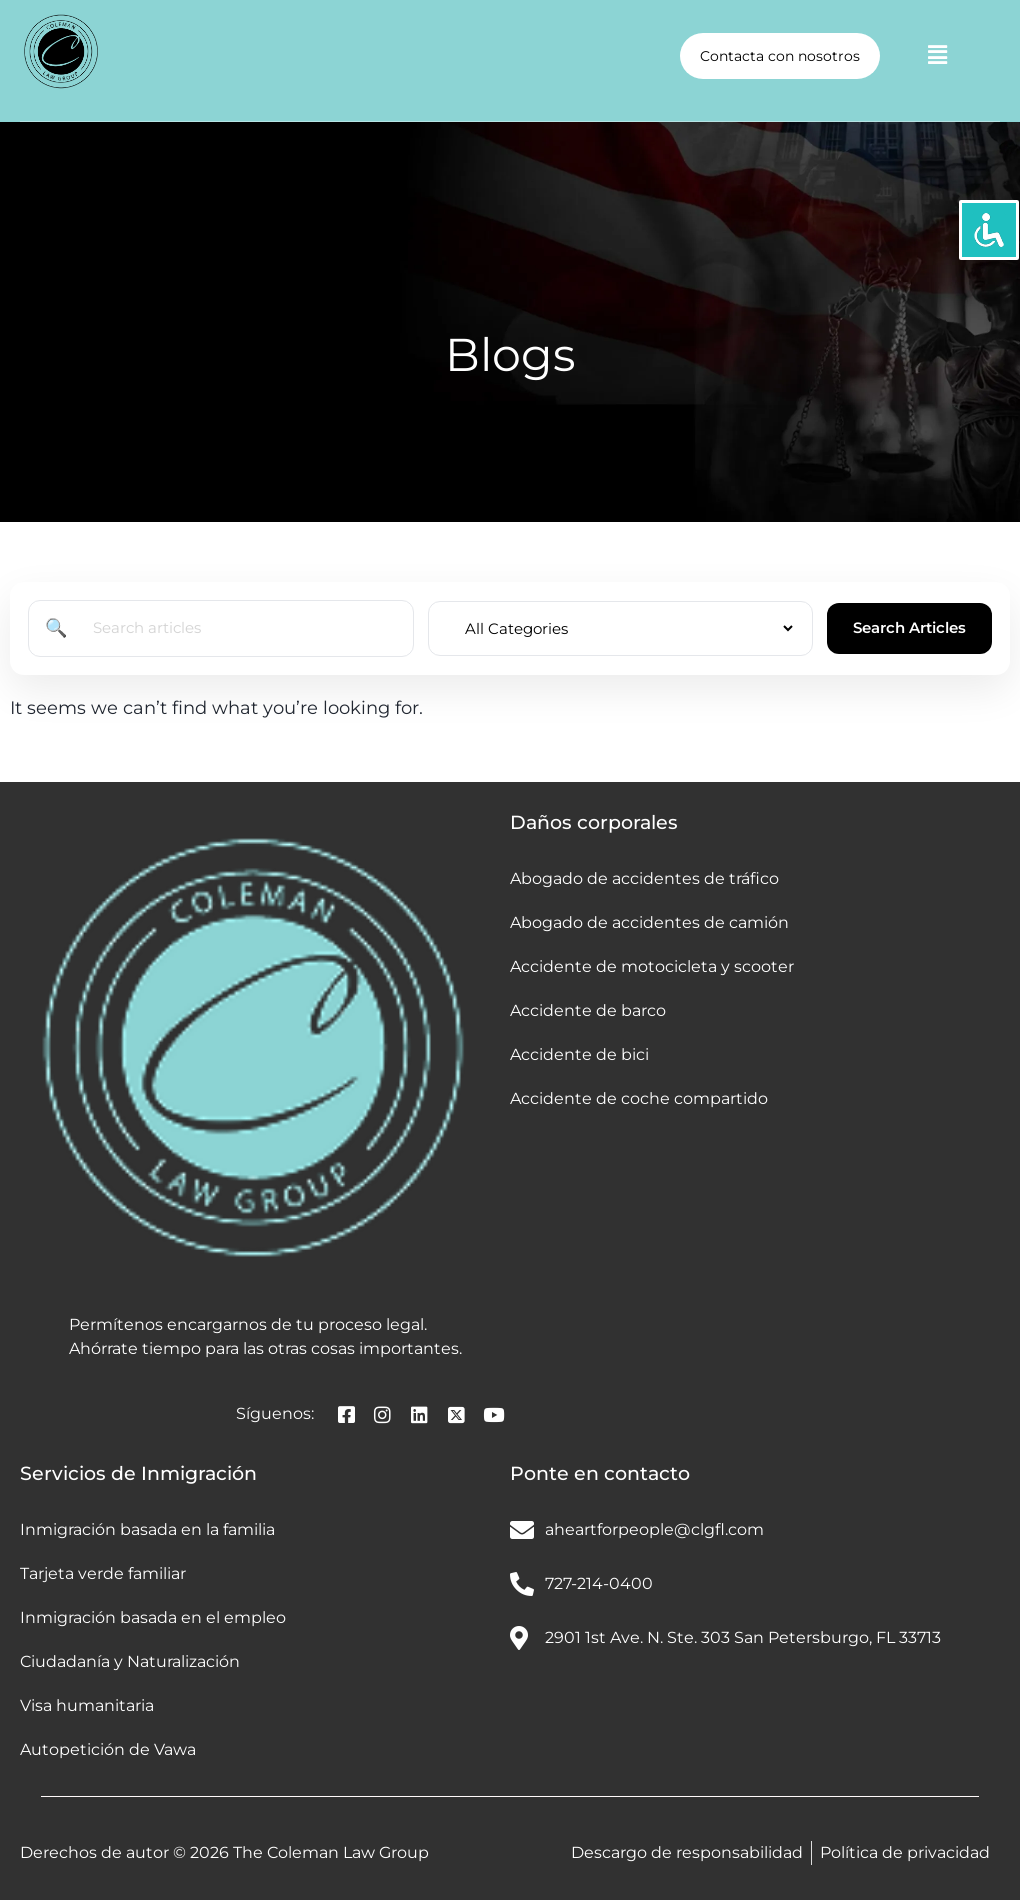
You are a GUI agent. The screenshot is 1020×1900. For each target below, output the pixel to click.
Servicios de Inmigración (138, 1473)
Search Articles (909, 627)
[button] (937, 55)
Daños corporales (594, 822)
